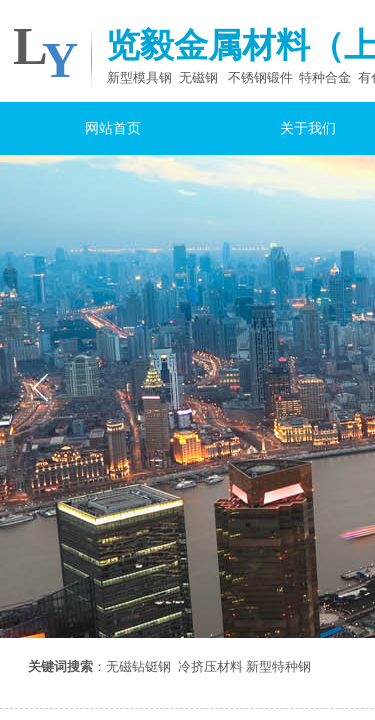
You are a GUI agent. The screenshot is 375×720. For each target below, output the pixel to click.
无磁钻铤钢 (138, 666)
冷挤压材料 (210, 666)
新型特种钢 (278, 666)
